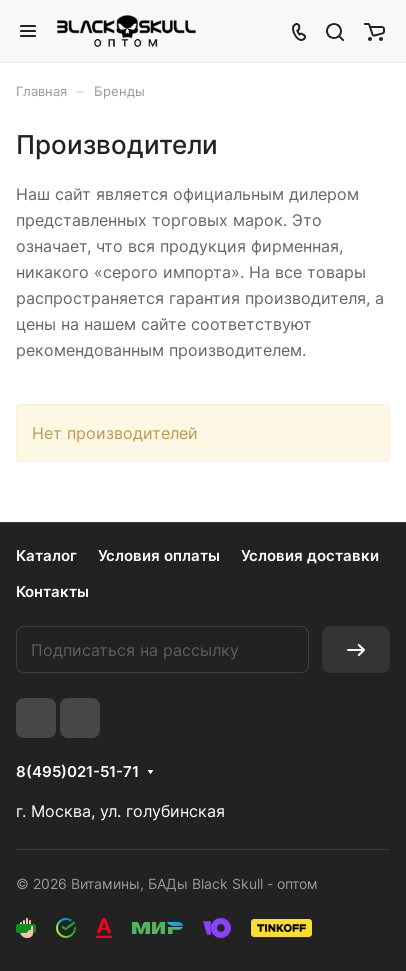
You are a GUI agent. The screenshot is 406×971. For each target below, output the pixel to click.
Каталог (46, 555)
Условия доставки (310, 555)
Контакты (52, 591)
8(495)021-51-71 (77, 772)
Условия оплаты (159, 555)
